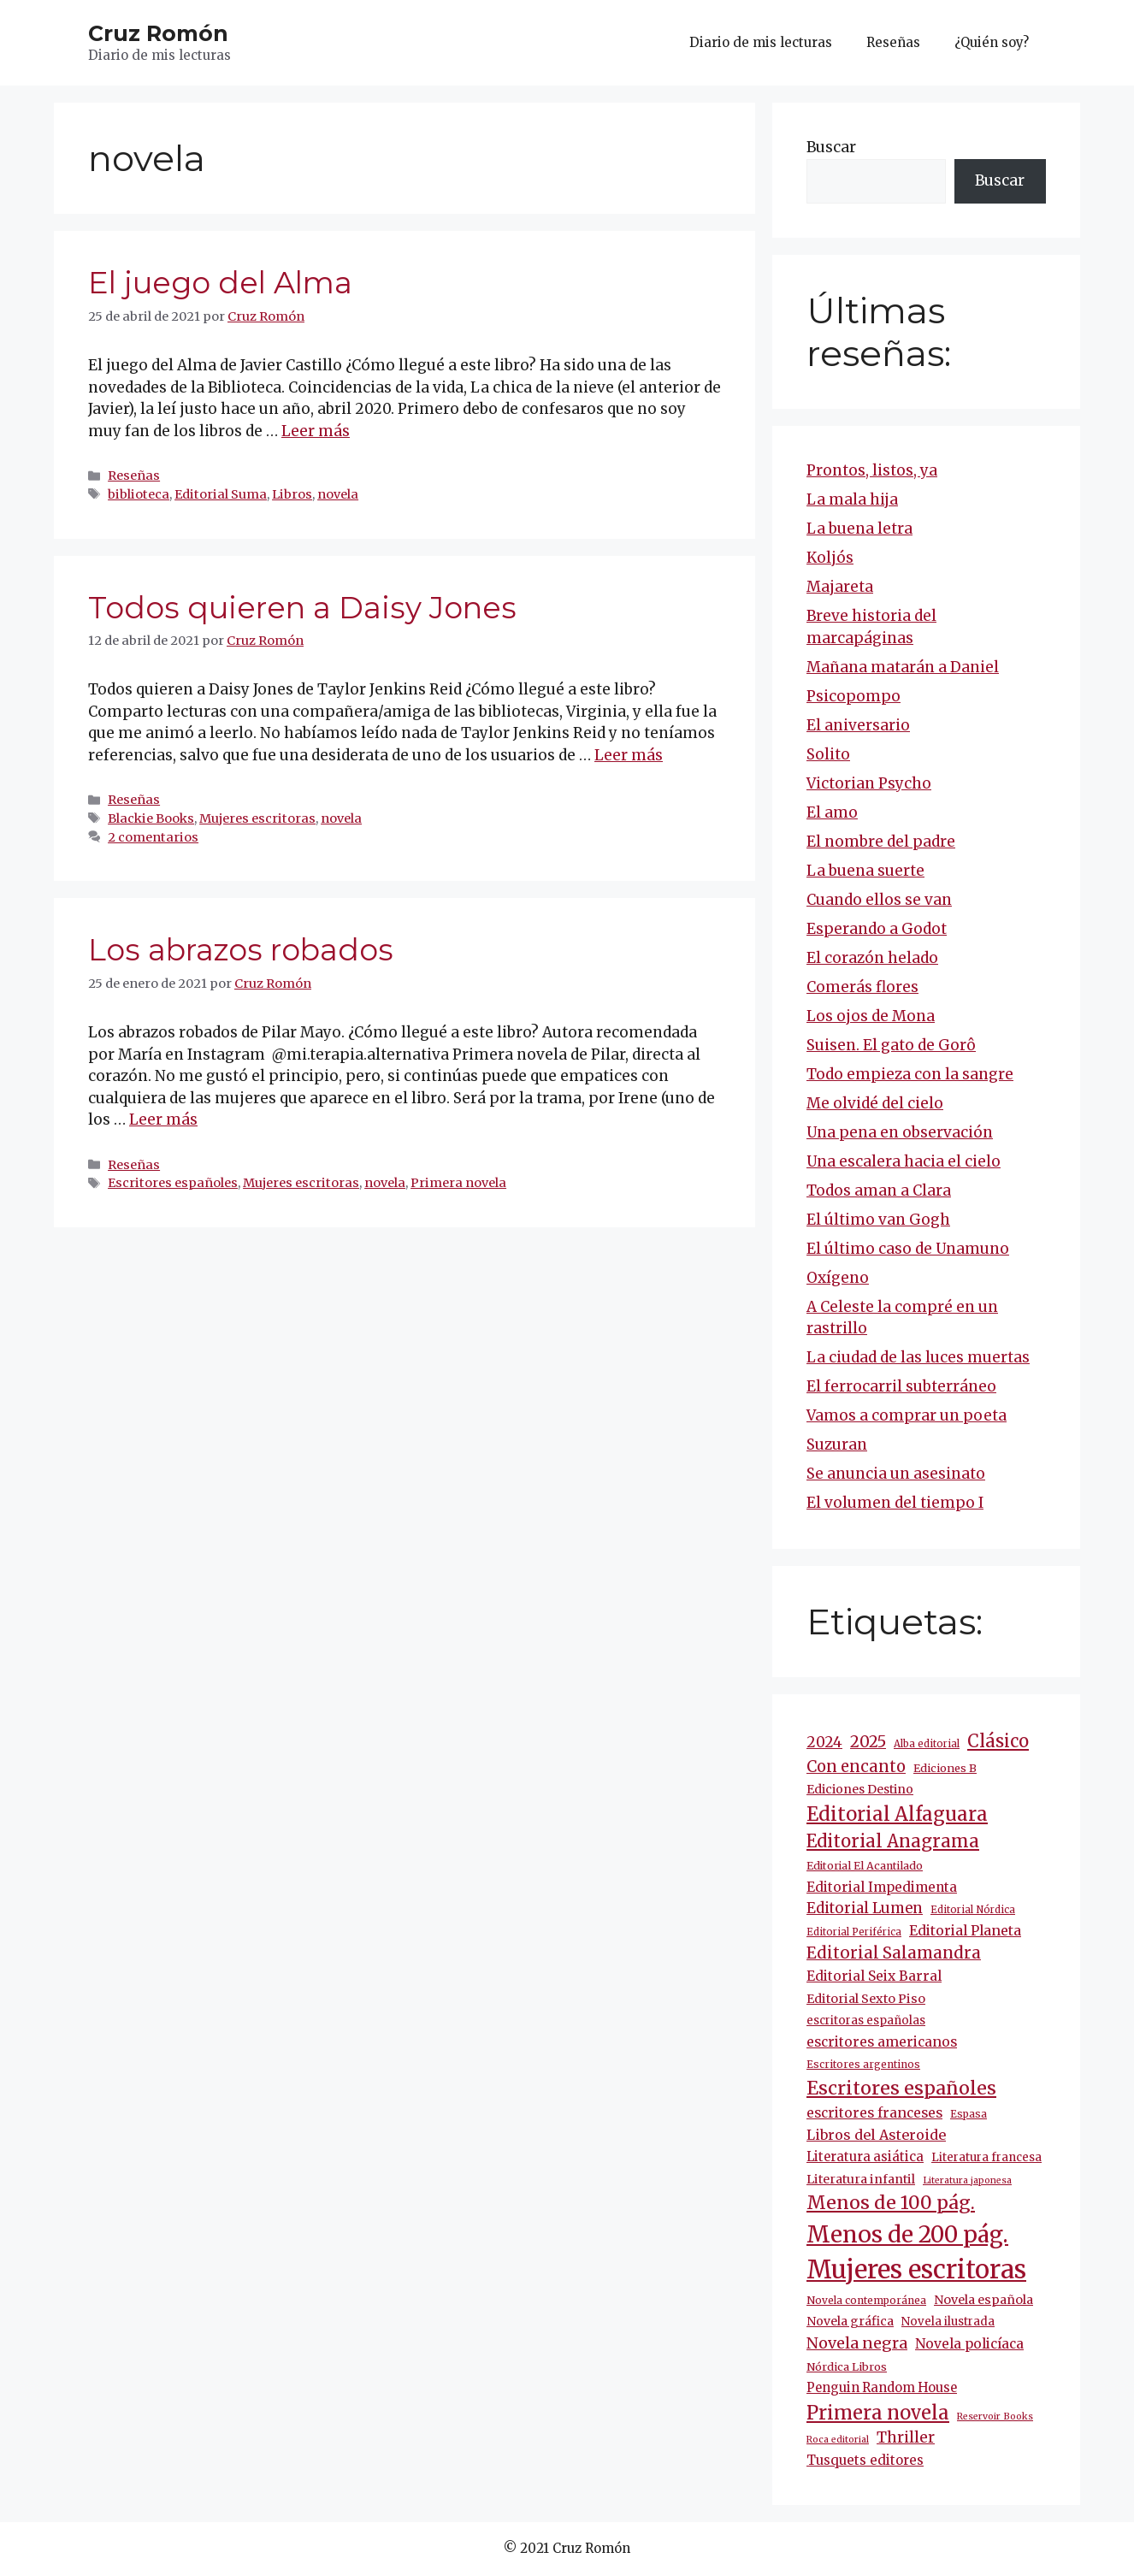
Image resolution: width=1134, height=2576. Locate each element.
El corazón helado (872, 957)
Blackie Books (151, 818)
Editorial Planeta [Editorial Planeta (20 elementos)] (965, 1930)
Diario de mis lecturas (760, 42)
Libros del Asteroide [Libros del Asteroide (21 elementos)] (876, 2134)
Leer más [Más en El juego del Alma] (315, 431)
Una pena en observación (899, 1132)
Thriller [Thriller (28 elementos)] (906, 2437)
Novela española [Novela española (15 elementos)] (983, 2299)
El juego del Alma (220, 282)
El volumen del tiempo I (894, 1502)
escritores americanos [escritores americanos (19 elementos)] (881, 2042)
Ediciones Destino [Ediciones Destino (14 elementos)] (859, 1789)
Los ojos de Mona (870, 1016)
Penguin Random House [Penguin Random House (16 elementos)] (881, 2388)
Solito (828, 754)
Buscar (831, 147)
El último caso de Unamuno (907, 1248)
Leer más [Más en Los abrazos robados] (163, 1119)
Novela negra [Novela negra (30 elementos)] (856, 2343)
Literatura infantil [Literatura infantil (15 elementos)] (860, 2179)
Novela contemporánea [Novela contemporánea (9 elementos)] (866, 2300)
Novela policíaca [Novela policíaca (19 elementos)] (969, 2344)
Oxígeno (837, 1277)
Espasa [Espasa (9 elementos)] (968, 2113)
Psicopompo (853, 696)
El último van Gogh (878, 1219)
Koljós (829, 557)
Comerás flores (862, 987)
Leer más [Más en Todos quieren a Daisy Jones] (628, 755)
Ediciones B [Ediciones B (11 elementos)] (945, 1768)
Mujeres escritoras (257, 818)
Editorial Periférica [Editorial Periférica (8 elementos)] (853, 1932)
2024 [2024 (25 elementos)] (824, 1742)
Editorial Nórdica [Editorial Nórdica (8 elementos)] (972, 1910)
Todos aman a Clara (878, 1190)
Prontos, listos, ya (871, 470)
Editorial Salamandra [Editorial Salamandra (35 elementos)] (893, 1953)
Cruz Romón (158, 33)
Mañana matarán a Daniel (902, 667)
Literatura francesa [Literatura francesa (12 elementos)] (986, 2157)
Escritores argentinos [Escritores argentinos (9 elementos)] (863, 2064)
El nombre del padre (880, 841)
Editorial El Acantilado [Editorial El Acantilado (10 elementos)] (864, 1865)
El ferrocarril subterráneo (901, 1386)
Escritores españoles (173, 1183)
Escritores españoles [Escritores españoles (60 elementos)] (901, 2088)
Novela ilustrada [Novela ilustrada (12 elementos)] (948, 2321)
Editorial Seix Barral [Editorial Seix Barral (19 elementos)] (874, 1976)
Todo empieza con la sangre (909, 1074)
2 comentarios (153, 837)
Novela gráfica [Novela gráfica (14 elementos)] (850, 2321)
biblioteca (138, 494)
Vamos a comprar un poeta (906, 1415)
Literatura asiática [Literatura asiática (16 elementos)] (865, 2157)
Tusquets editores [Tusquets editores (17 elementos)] (865, 2460)
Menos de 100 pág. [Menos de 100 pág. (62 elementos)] (890, 2202)
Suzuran (836, 1444)
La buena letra (859, 528)
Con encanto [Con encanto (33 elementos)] (856, 1766)
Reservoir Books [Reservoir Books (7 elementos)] (995, 2416)
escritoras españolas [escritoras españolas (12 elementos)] (865, 2020)
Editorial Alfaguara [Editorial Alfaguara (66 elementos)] (897, 1814)
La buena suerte (865, 870)
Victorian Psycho (868, 783)
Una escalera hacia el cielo (903, 1161)
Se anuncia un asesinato (895, 1473)
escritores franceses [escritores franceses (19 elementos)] (874, 2113)
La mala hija (852, 499)
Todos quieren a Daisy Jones (302, 607)
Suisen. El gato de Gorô (891, 1045)
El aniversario (858, 725)
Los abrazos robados (240, 949)
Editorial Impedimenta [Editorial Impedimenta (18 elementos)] (881, 1887)
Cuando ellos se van (879, 899)
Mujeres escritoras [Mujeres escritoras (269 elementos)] (916, 2269)
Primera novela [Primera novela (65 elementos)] (877, 2413)
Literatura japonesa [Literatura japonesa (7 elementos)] (967, 2180)
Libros (292, 494)
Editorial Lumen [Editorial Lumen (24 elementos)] (864, 1908)
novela (337, 494)
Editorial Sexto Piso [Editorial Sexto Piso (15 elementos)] (865, 1998)
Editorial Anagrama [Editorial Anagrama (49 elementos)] (892, 1841)
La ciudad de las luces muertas (918, 1357)
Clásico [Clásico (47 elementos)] (998, 1741)
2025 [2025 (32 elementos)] (868, 1742)
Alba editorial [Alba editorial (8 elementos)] (927, 1744)
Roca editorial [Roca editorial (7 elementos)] (837, 2439)
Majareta (839, 586)
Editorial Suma (220, 494)
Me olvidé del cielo (874, 1103)
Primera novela (458, 1183)
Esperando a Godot (876, 928)
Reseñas (893, 42)
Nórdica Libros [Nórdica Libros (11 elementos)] (846, 2367)
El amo (832, 812)
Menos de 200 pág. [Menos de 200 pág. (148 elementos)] (907, 2234)
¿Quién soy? (991, 42)
